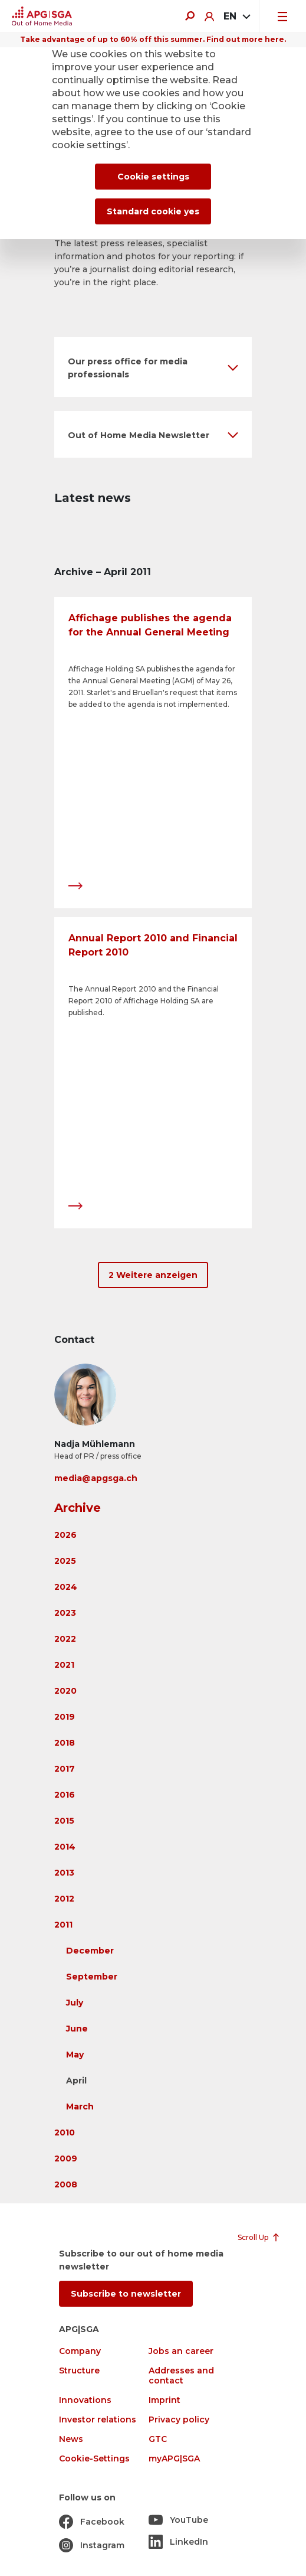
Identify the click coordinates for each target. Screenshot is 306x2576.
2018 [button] (64, 1742)
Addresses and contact (181, 2376)
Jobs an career (181, 2351)
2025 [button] (65, 1561)
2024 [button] (65, 1587)
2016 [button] (64, 1794)
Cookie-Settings (94, 2459)
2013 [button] (64, 1872)
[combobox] (236, 16)
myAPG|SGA (174, 2459)
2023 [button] (65, 1612)
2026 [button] (65, 1535)
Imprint (164, 2400)
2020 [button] (65, 1690)
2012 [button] (64, 1898)
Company (80, 2351)
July (74, 2002)
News (71, 2439)
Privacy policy (179, 2420)
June (77, 2028)
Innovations (85, 2400)
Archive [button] (77, 1508)
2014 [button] (64, 1846)
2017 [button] (64, 1768)
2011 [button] (63, 1924)
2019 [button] (64, 1716)
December (90, 1950)
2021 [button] (64, 1664)
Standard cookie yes (153, 211)
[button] (153, 367)
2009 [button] (65, 2158)
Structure (79, 2371)
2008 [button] (65, 2184)
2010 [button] (64, 2132)
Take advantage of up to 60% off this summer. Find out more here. (153, 39)
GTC (158, 2439)
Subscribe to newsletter (126, 2293)
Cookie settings (153, 176)
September (91, 1976)
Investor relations (97, 2420)
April (76, 2080)
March (80, 2106)
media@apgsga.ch (95, 1478)
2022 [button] (65, 1638)
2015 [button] (64, 1820)
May (75, 2054)
